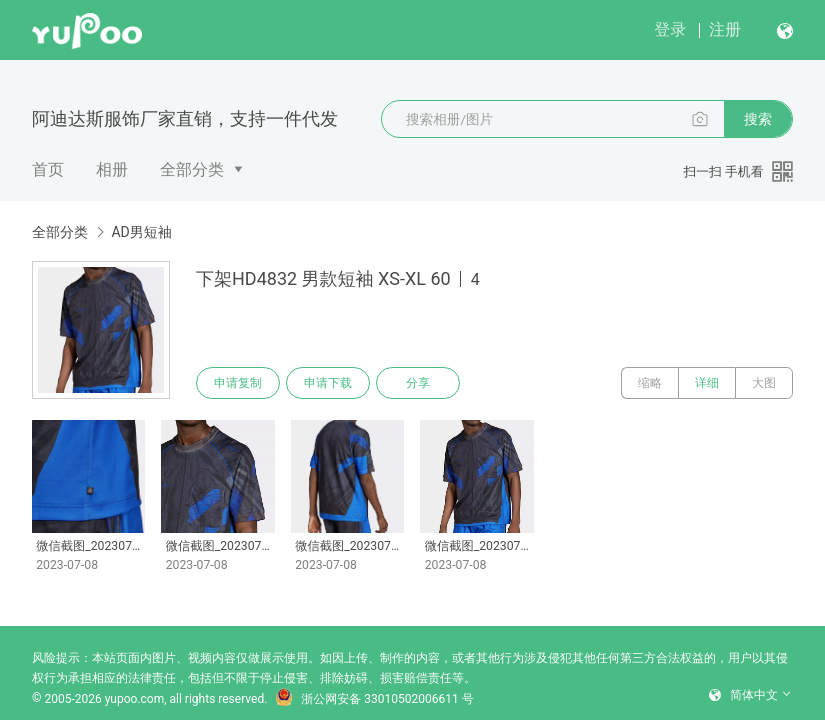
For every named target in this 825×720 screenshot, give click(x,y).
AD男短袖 (141, 232)
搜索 (758, 119)
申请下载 (328, 383)
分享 (418, 383)
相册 (112, 169)
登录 (670, 29)
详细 (707, 383)
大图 (764, 383)
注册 (725, 29)
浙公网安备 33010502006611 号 (374, 699)
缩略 (650, 383)
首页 (48, 169)
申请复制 (238, 383)
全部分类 (192, 169)
